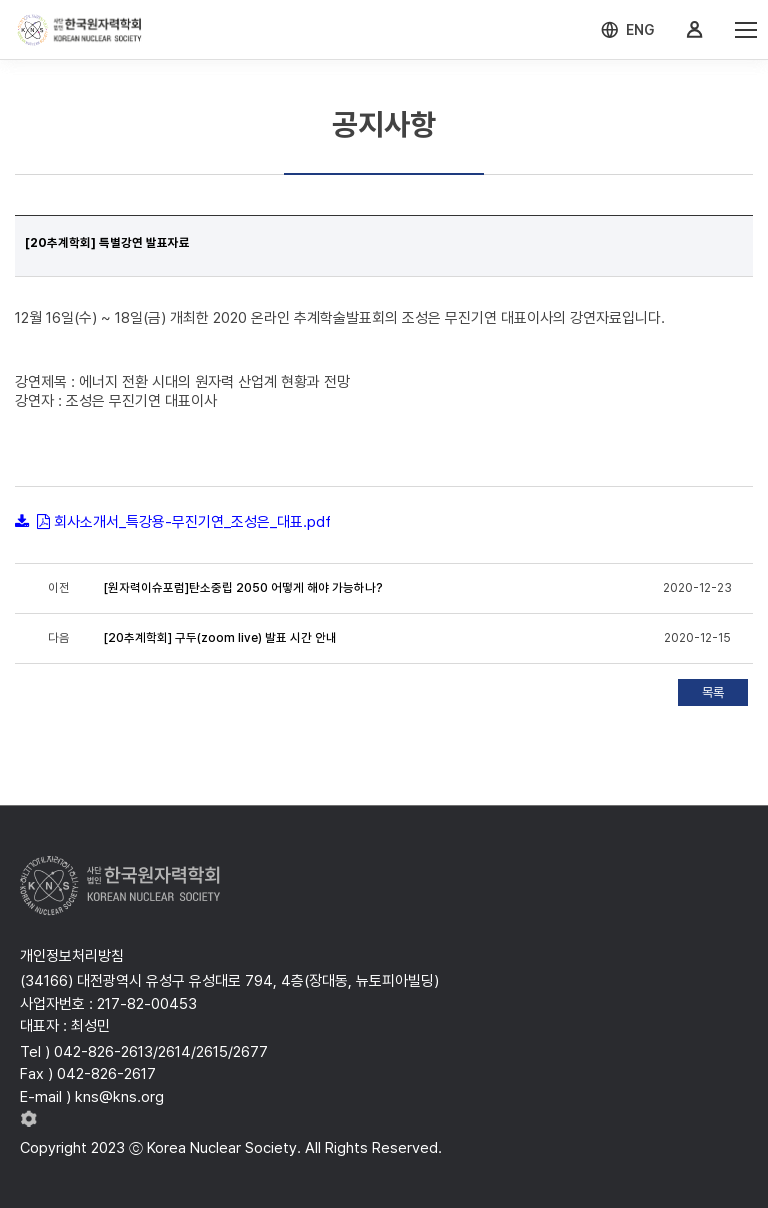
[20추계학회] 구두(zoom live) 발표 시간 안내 (220, 638)
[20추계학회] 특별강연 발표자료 (107, 243)
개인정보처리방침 (72, 956)
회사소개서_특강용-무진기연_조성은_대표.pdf (192, 522)
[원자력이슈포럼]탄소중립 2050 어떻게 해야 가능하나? (243, 588)
